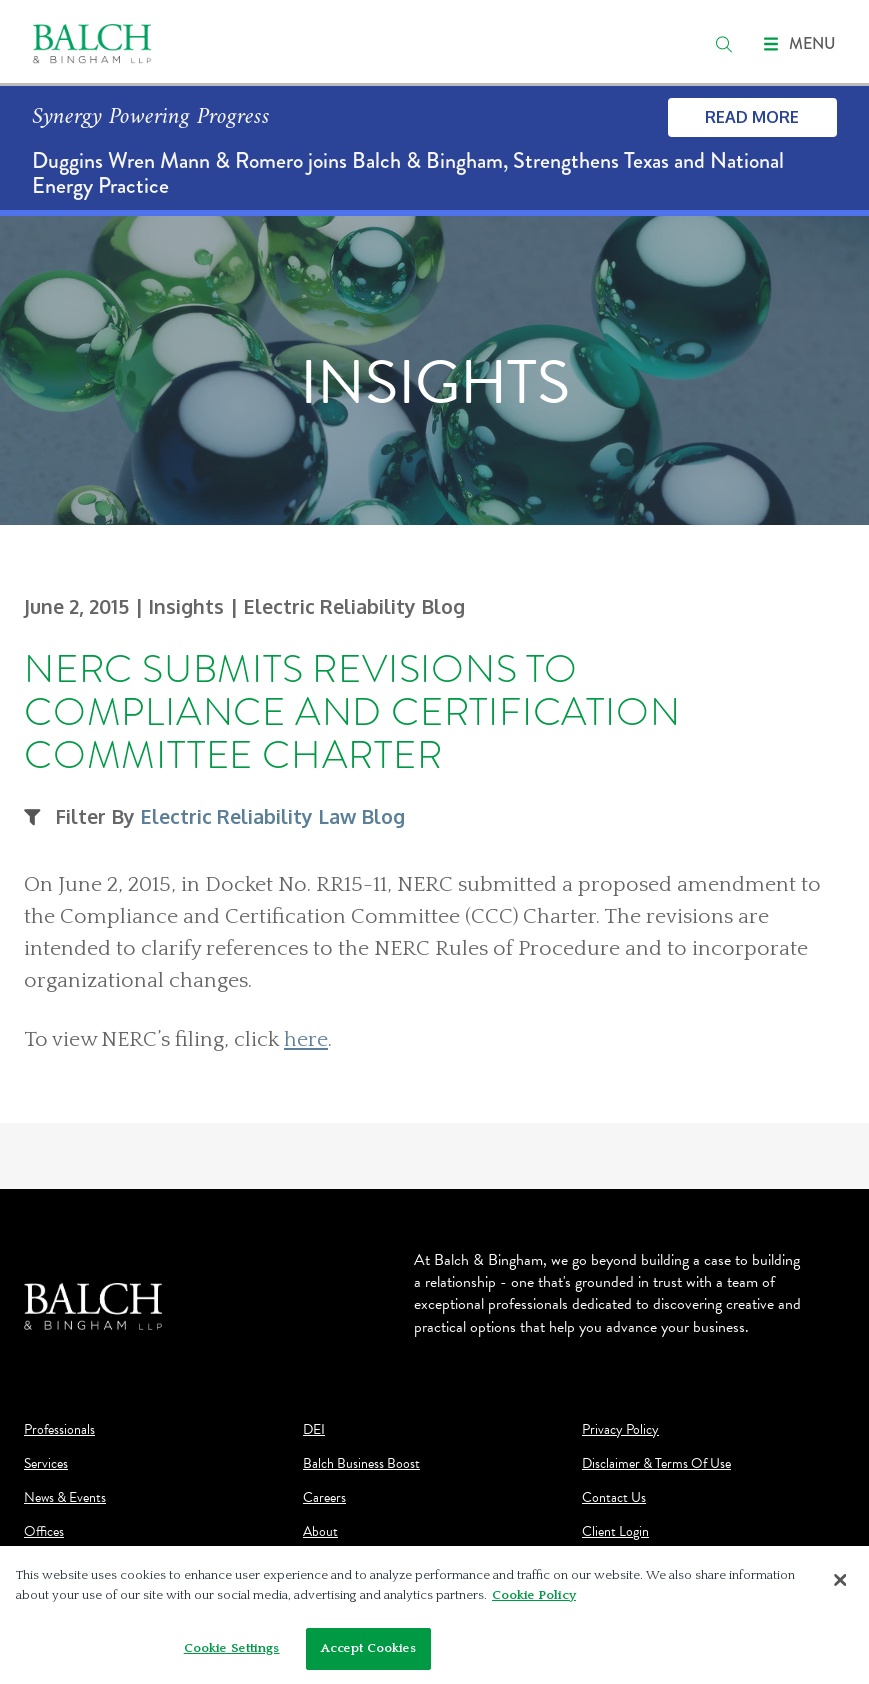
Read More (752, 117)
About (320, 1532)
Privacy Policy (620, 1430)
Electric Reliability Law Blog (272, 816)
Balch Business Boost (361, 1464)
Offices (44, 1532)
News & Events (65, 1498)
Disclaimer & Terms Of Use (656, 1464)
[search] (724, 44)
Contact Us (614, 1498)
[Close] (840, 1586)
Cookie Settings (232, 1654)
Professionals (59, 1430)
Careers (324, 1498)
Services (46, 1464)
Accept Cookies (369, 1654)
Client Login (615, 1532)
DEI (314, 1430)
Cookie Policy (534, 1600)
